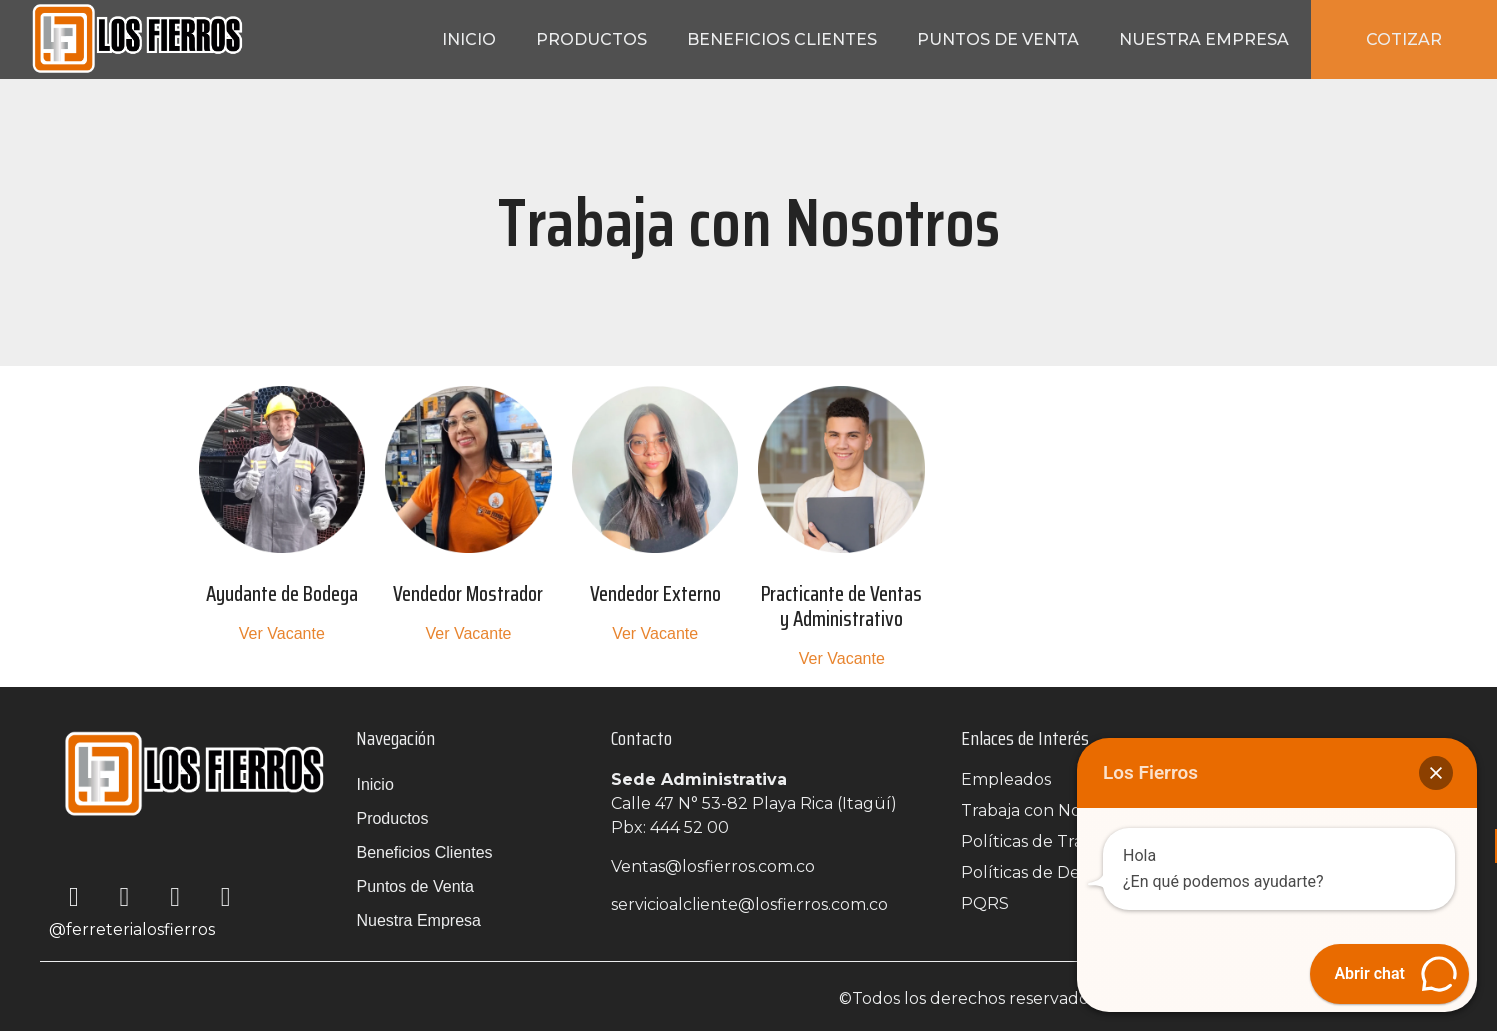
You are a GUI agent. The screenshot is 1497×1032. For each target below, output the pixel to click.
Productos (591, 39)
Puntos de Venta (998, 39)
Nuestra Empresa (1204, 39)
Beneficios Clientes (782, 39)
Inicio (469, 39)
